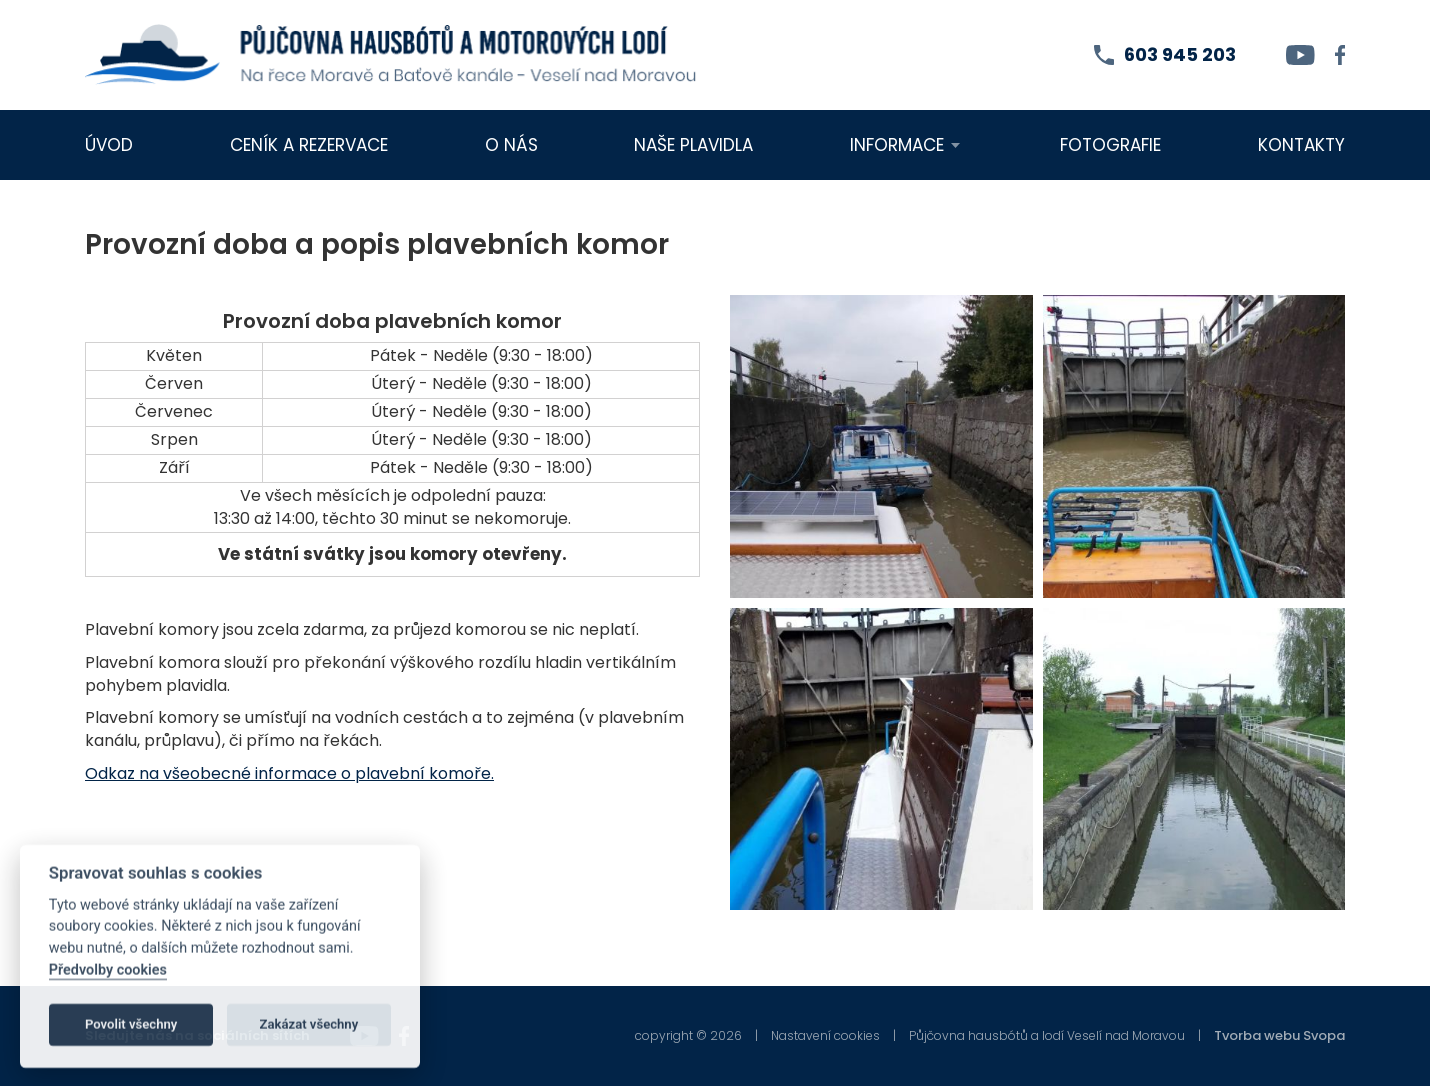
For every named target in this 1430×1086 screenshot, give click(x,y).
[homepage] (391, 55)
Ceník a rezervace (309, 145)
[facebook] (1340, 55)
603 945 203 (1180, 54)
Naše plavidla (693, 145)
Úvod (109, 145)
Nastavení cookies (825, 1035)
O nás (511, 145)
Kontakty (1301, 145)
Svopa (1324, 1035)
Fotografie (1110, 145)
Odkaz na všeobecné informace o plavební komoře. (289, 773)
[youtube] (1300, 55)
